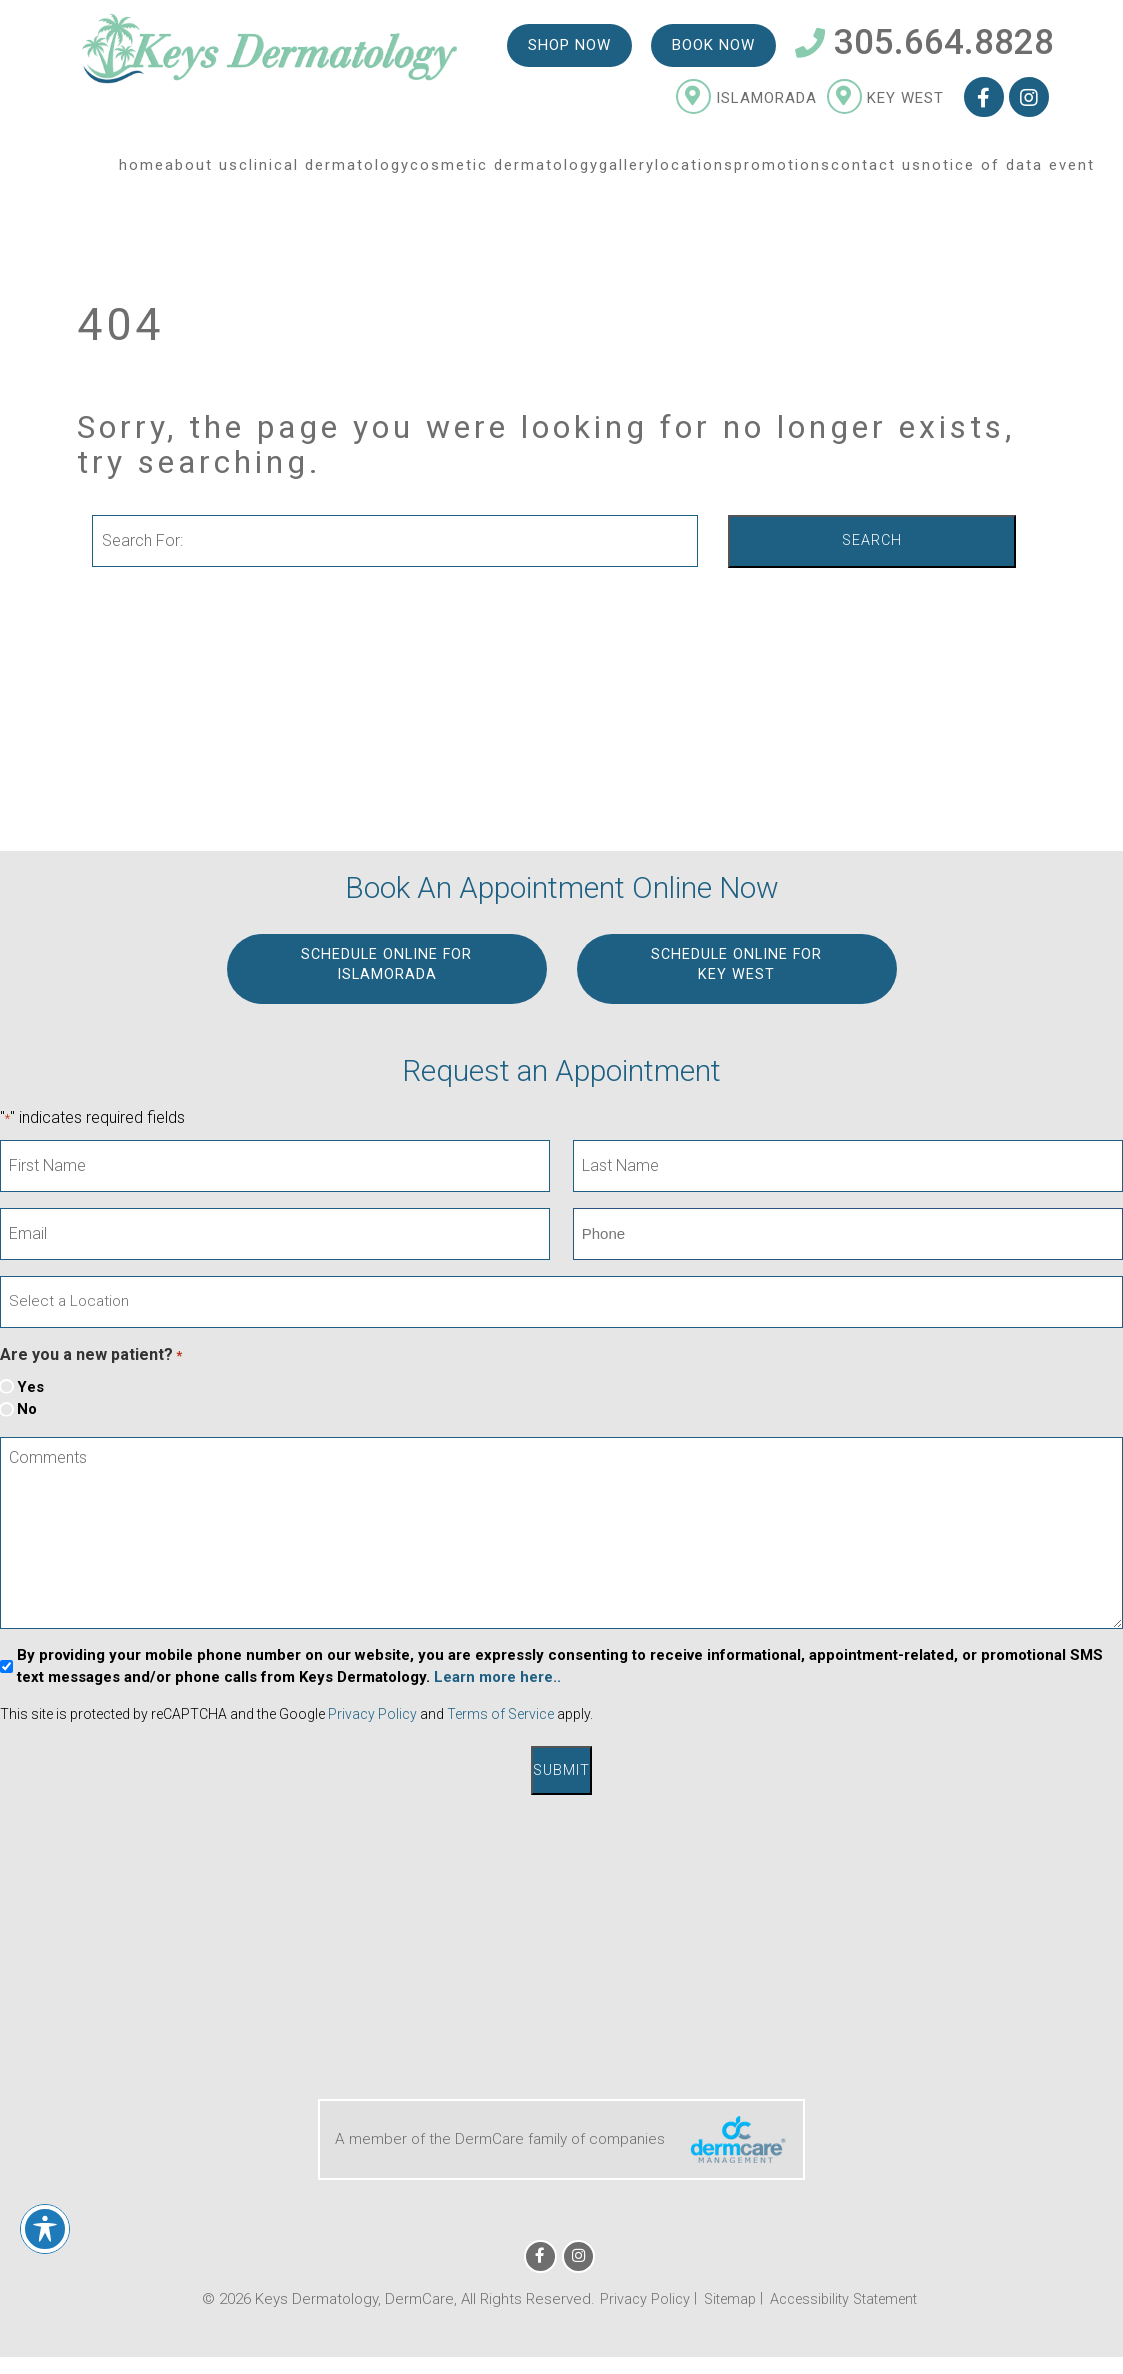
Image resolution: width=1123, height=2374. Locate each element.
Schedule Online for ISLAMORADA (386, 966)
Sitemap (723, 2296)
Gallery (627, 174)
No (27, 1410)
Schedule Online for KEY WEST (736, 966)
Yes (30, 1387)
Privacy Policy (372, 1715)
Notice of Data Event (1008, 174)
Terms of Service (500, 1715)
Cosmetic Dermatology (504, 174)
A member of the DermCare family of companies (561, 2136)
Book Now (712, 52)
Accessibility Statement (846, 2296)
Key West (884, 106)
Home (142, 174)
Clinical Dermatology (324, 174)
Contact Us (876, 174)
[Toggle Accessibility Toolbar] (45, 2229)
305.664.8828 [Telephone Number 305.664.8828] (923, 50)
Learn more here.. (497, 1678)
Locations (694, 174)
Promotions (782, 174)
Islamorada (745, 106)
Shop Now (568, 52)
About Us (202, 174)
